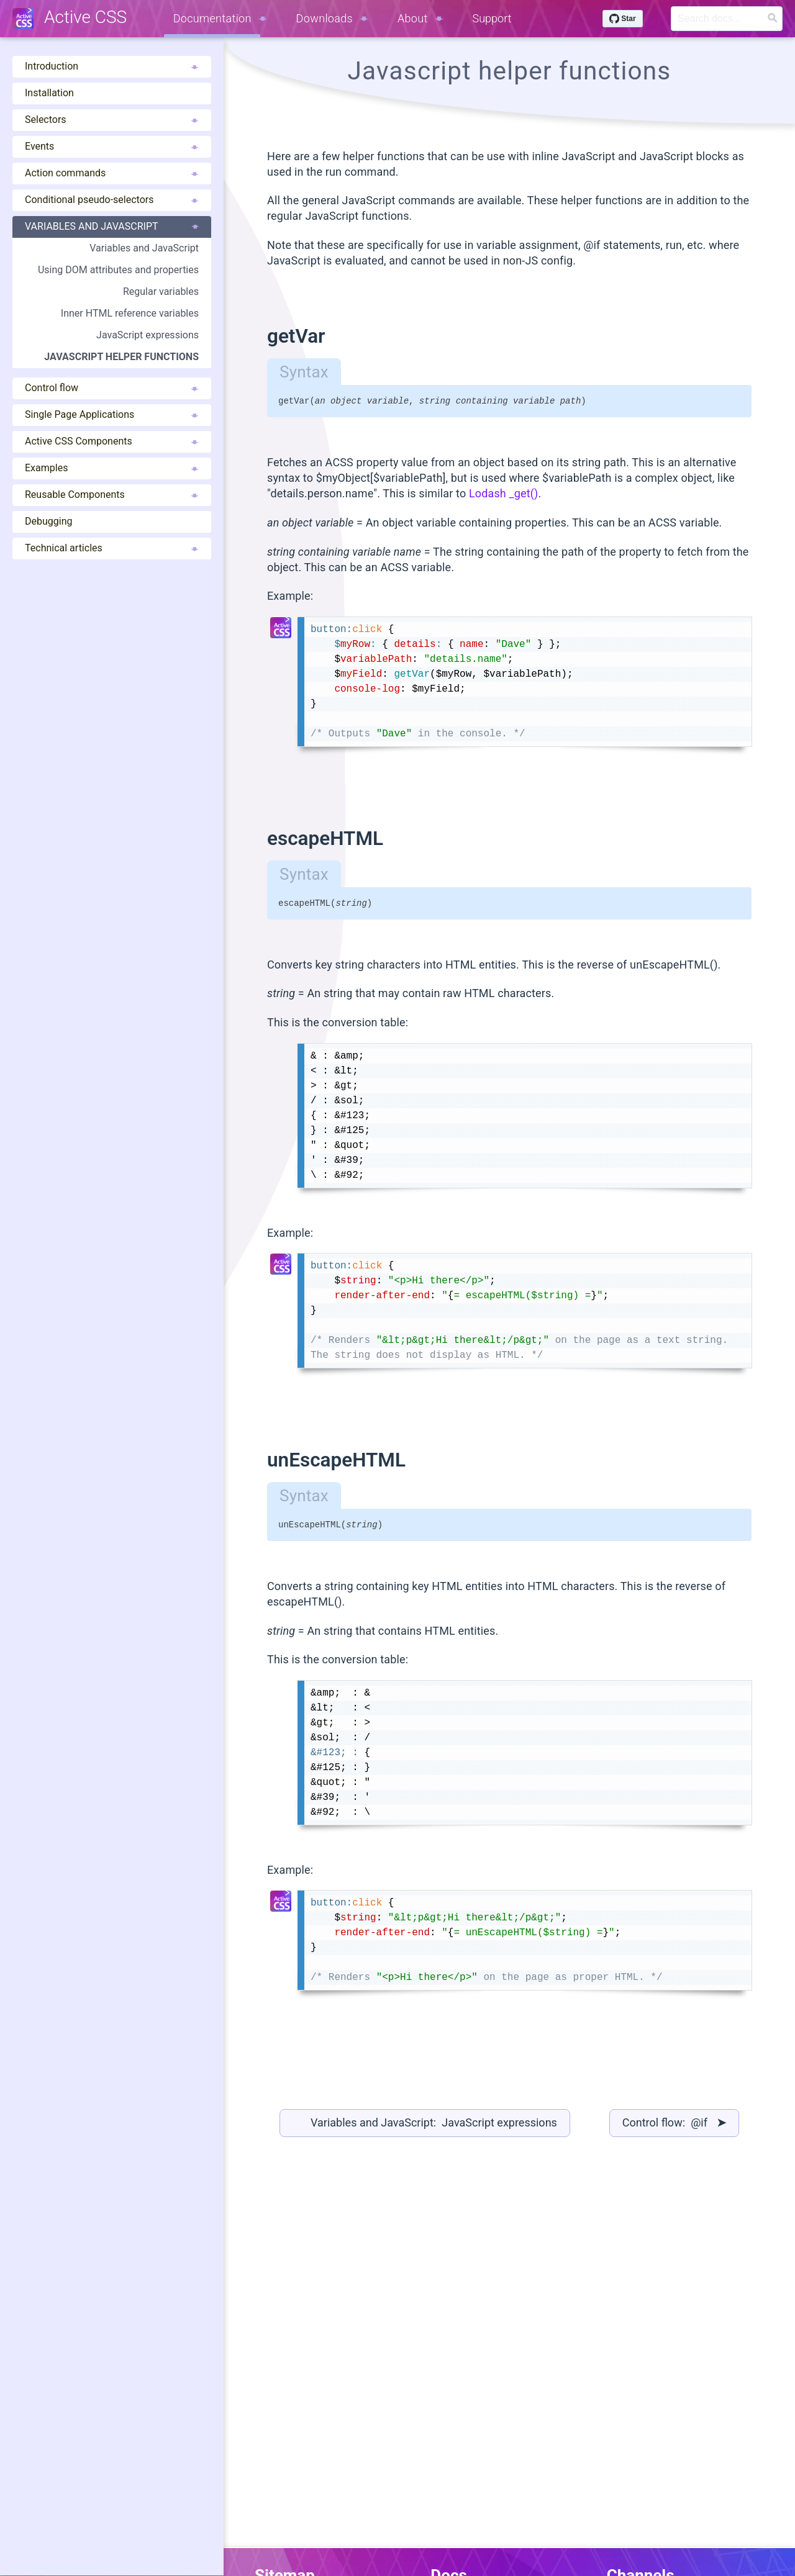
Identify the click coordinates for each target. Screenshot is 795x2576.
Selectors (112, 119)
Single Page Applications (112, 414)
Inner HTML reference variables (130, 313)
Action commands (112, 173)
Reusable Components (112, 494)
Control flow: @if (674, 2128)
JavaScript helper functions (121, 357)
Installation (49, 93)
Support (492, 18)
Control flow (112, 388)
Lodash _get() (503, 495)
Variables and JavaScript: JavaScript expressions (434, 2128)
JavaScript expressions (147, 335)
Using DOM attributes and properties (118, 270)
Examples (112, 468)
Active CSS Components (112, 441)
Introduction (112, 66)
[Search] (727, 18)
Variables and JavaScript (112, 226)
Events (112, 146)
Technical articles (112, 548)
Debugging (48, 521)
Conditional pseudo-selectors (112, 200)
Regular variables (161, 291)
